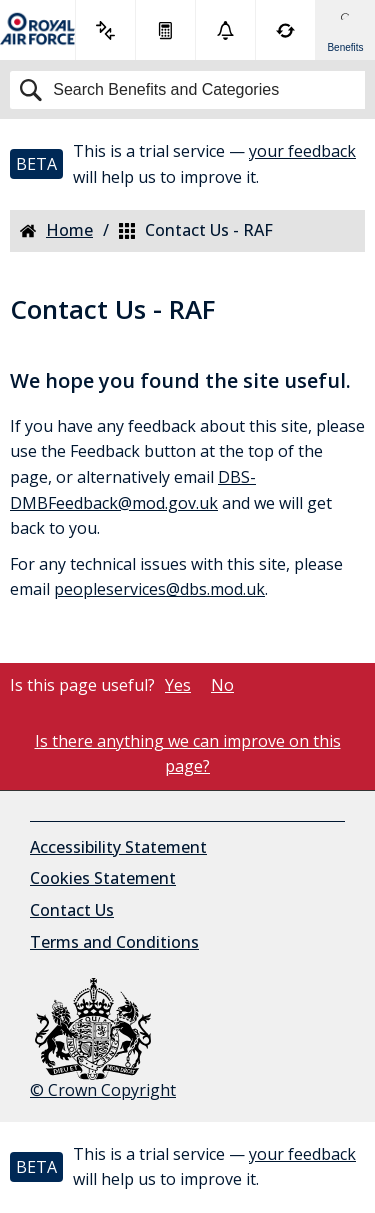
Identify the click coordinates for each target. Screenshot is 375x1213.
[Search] (187, 90)
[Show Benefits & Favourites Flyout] (345, 30)
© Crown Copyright (103, 1039)
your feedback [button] (302, 151)
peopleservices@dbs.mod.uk (159, 589)
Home (56, 230)
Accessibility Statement (118, 847)
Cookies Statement (103, 878)
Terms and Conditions (114, 942)
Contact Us (72, 910)
